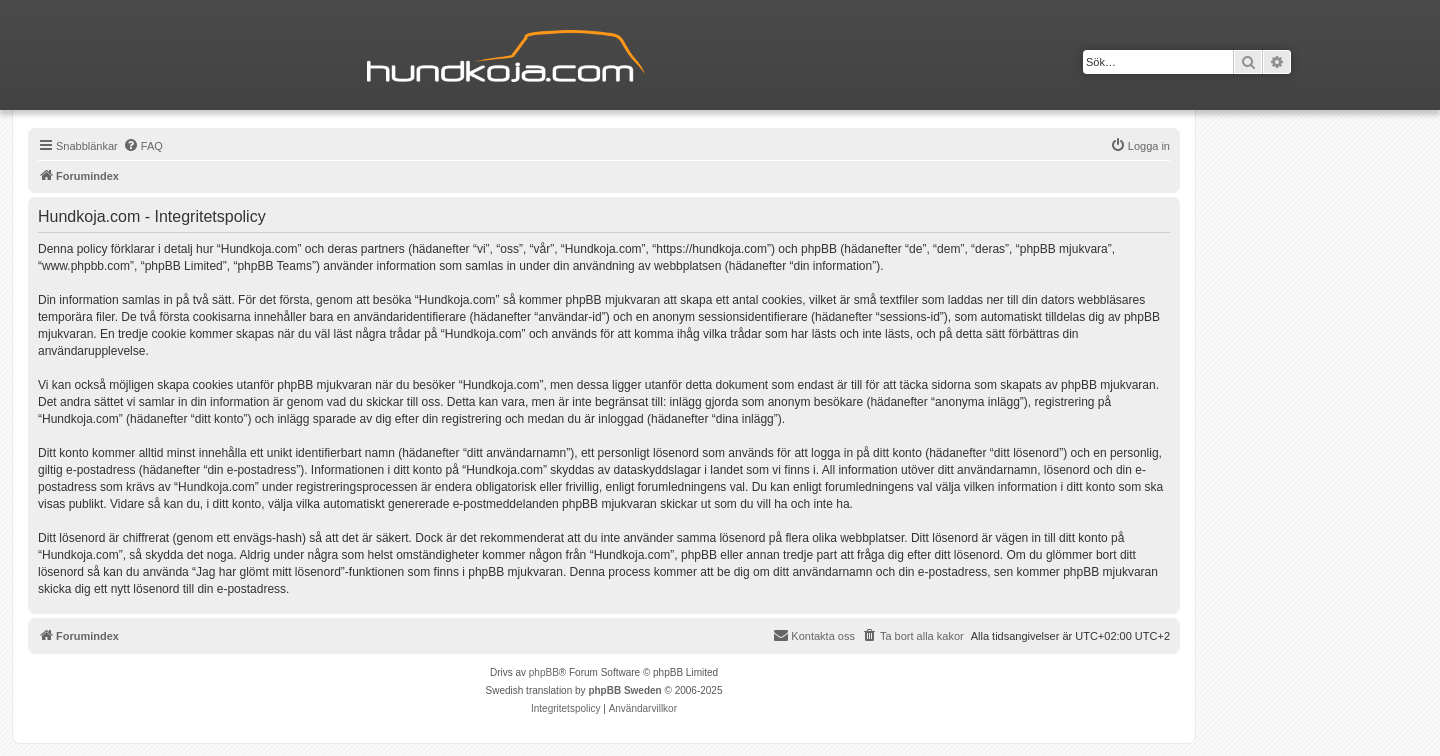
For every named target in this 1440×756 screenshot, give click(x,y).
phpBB (544, 672)
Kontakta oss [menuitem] (814, 635)
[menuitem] (143, 146)
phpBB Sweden (624, 690)
